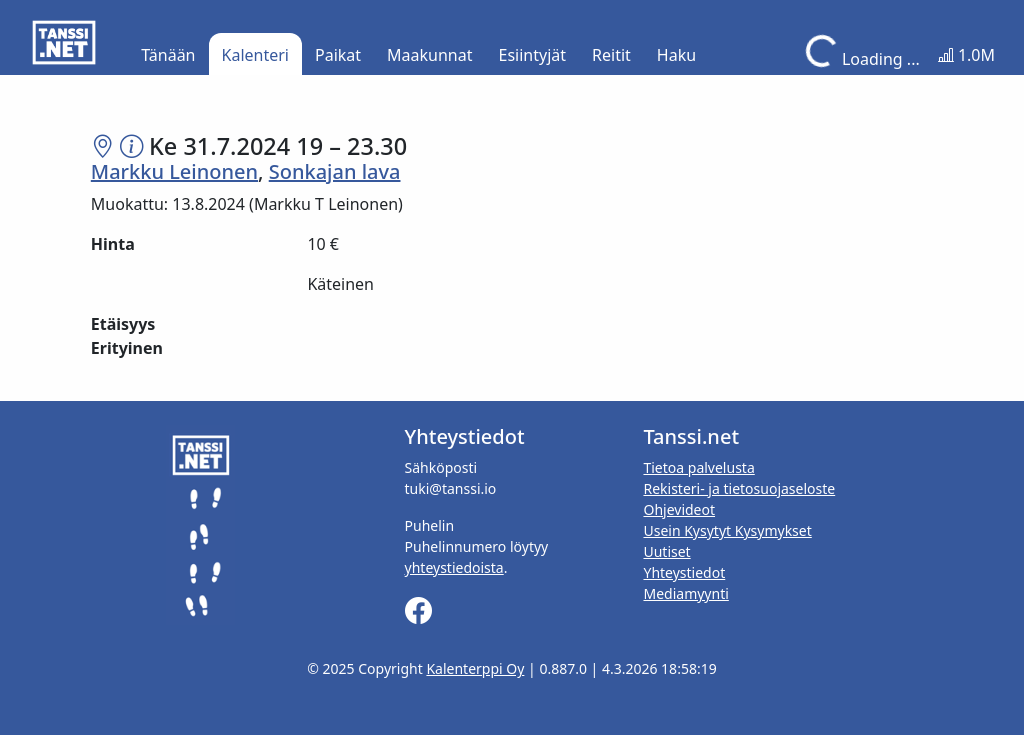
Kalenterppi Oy (475, 668)
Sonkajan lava (335, 171)
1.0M (966, 55)
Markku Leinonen (174, 171)
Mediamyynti (685, 593)
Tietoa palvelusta (698, 467)
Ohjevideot (679, 509)
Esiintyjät (533, 55)
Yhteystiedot (684, 572)
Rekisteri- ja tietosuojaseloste (739, 488)
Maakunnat (429, 55)
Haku (676, 55)
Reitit (611, 55)
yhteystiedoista (454, 567)
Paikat (338, 55)
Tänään (168, 55)
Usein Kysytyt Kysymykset (727, 530)
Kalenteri (255, 55)
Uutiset (666, 551)
